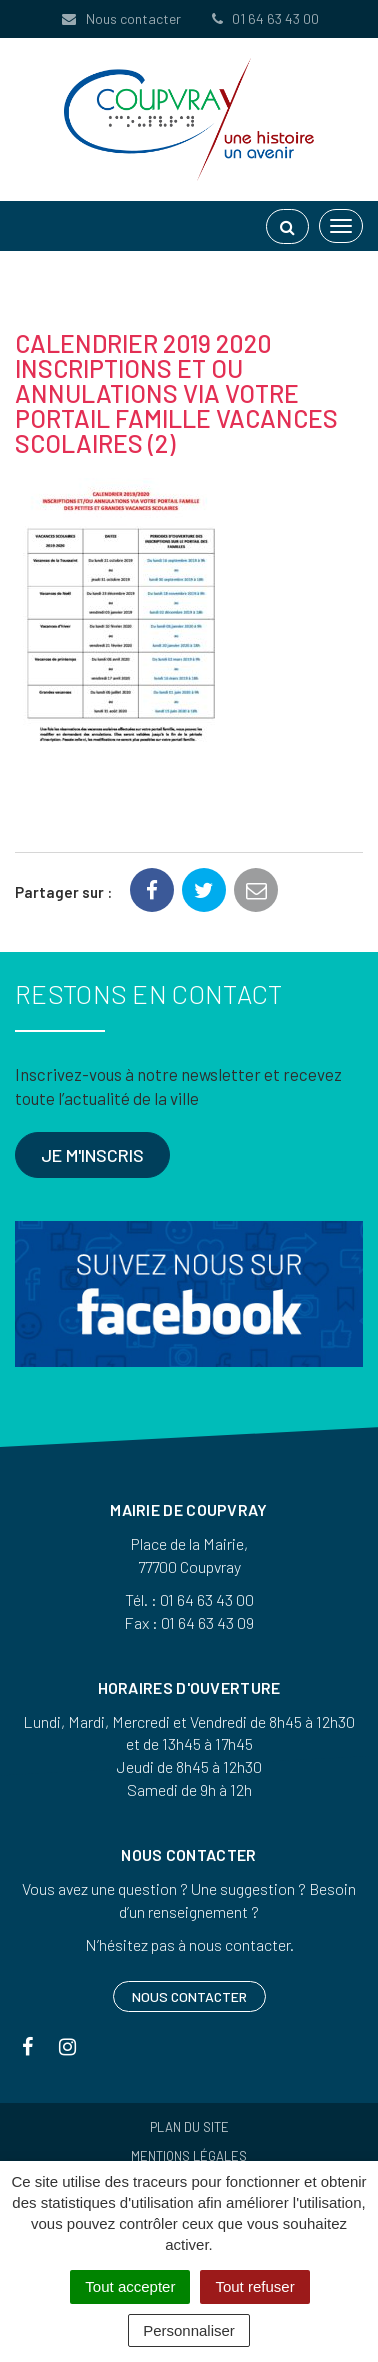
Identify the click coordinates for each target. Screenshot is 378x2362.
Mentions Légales (189, 2156)
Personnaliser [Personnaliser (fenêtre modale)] (189, 2330)
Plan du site (189, 2127)
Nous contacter (120, 18)
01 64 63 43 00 (264, 18)
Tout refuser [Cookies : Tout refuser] (254, 2286)
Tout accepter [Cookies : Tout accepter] (130, 2286)
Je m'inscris (92, 1155)
